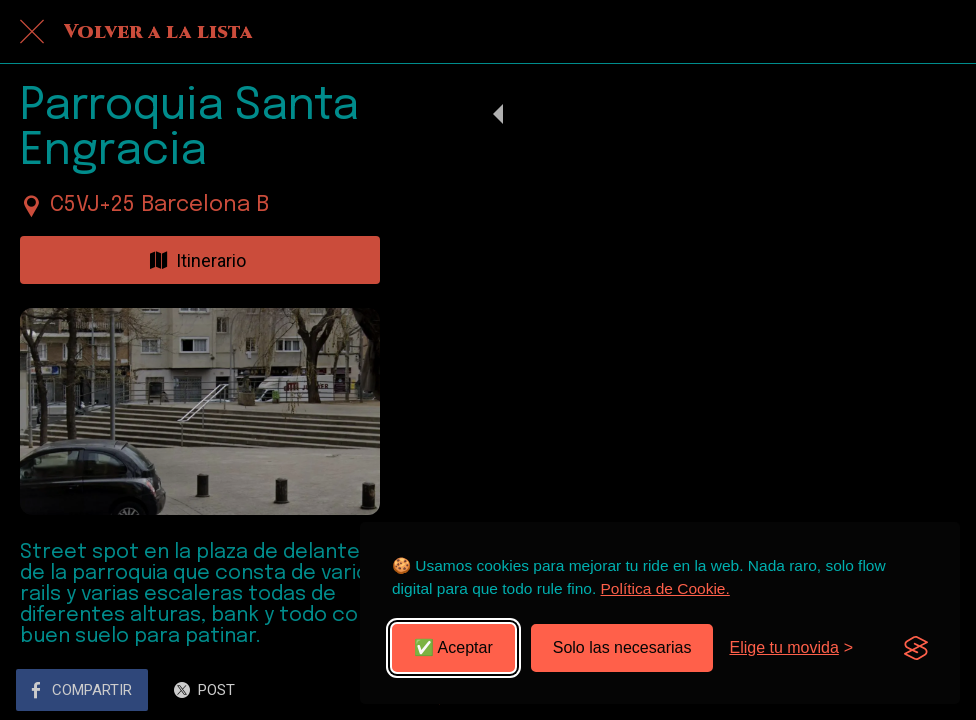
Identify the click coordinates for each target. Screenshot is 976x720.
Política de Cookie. (665, 588)
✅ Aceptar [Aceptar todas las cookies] (453, 647)
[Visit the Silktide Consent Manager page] (916, 648)
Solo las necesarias (622, 647)
